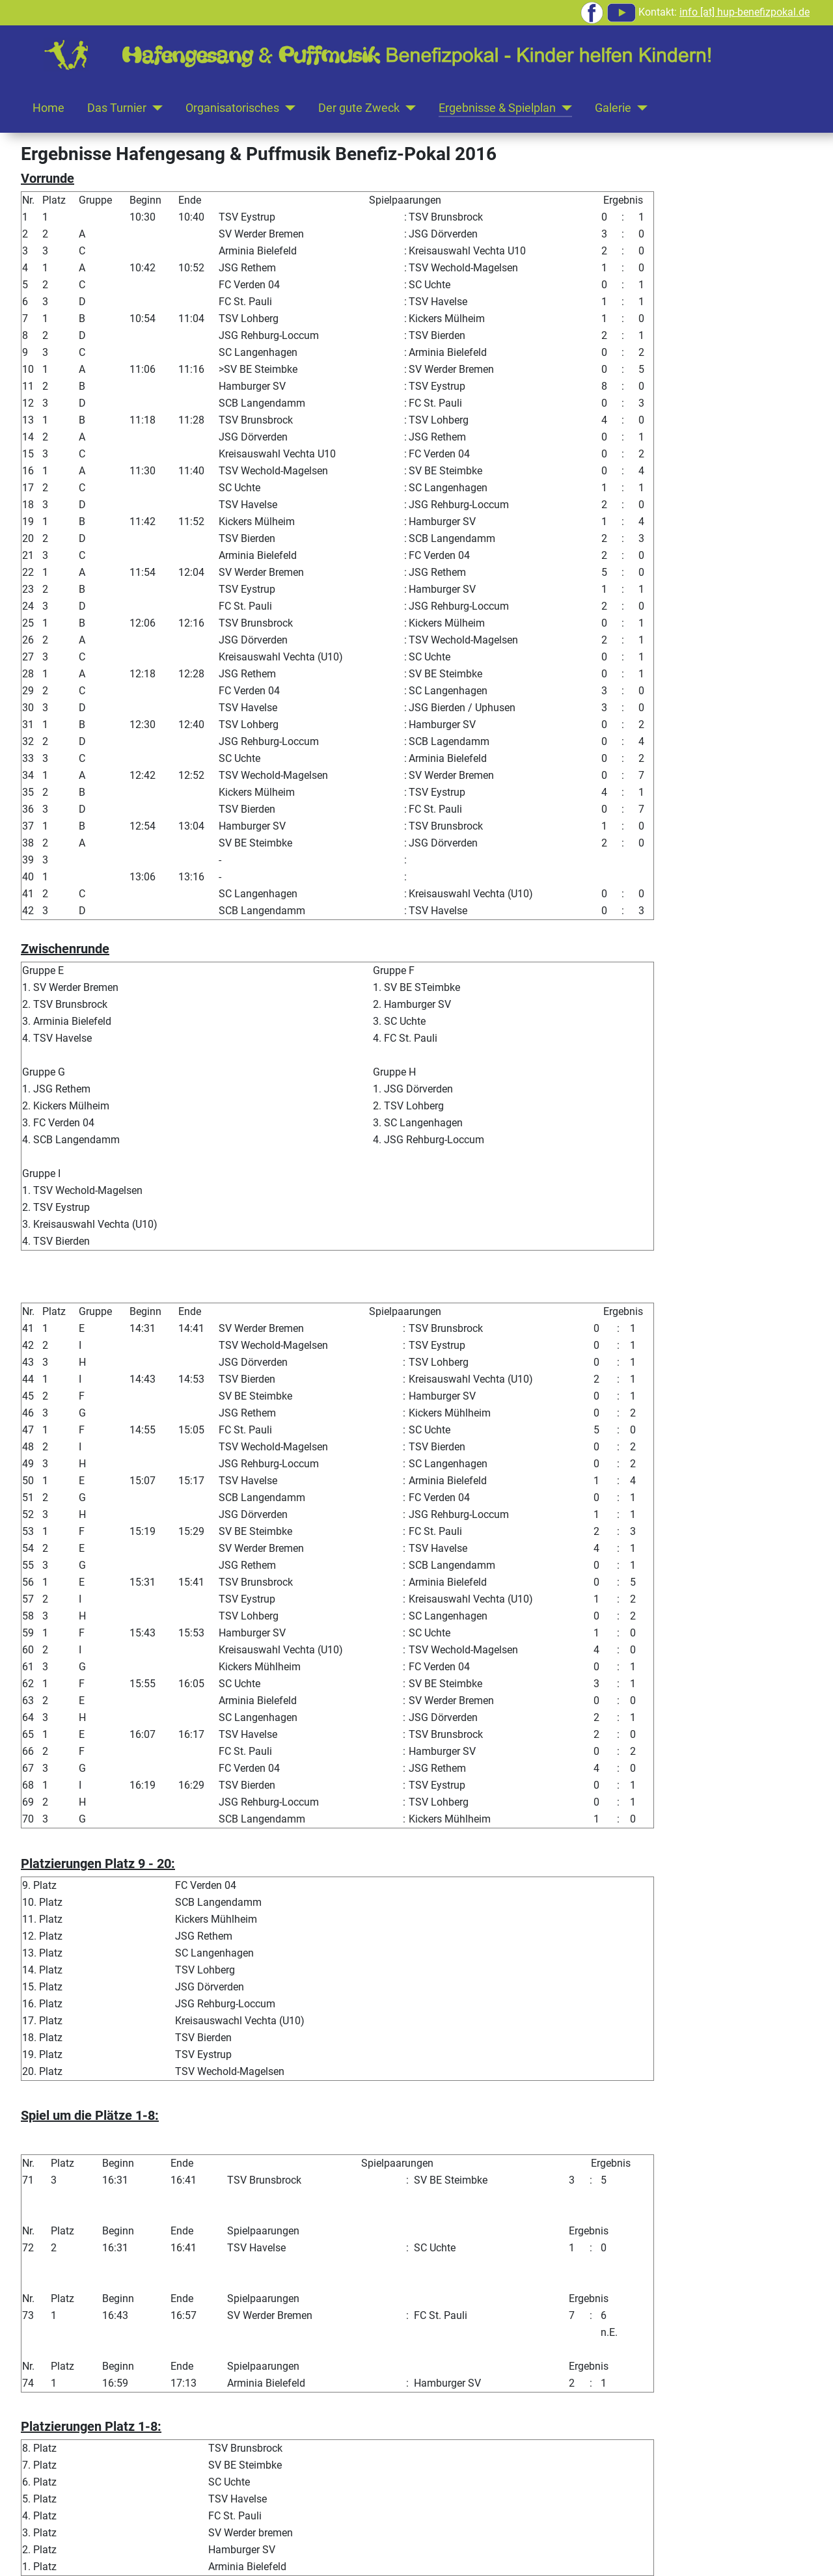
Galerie (613, 108)
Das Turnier (116, 108)
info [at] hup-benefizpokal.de (744, 12)
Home (48, 108)
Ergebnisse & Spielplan (497, 108)
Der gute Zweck (359, 108)
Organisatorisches (232, 108)
